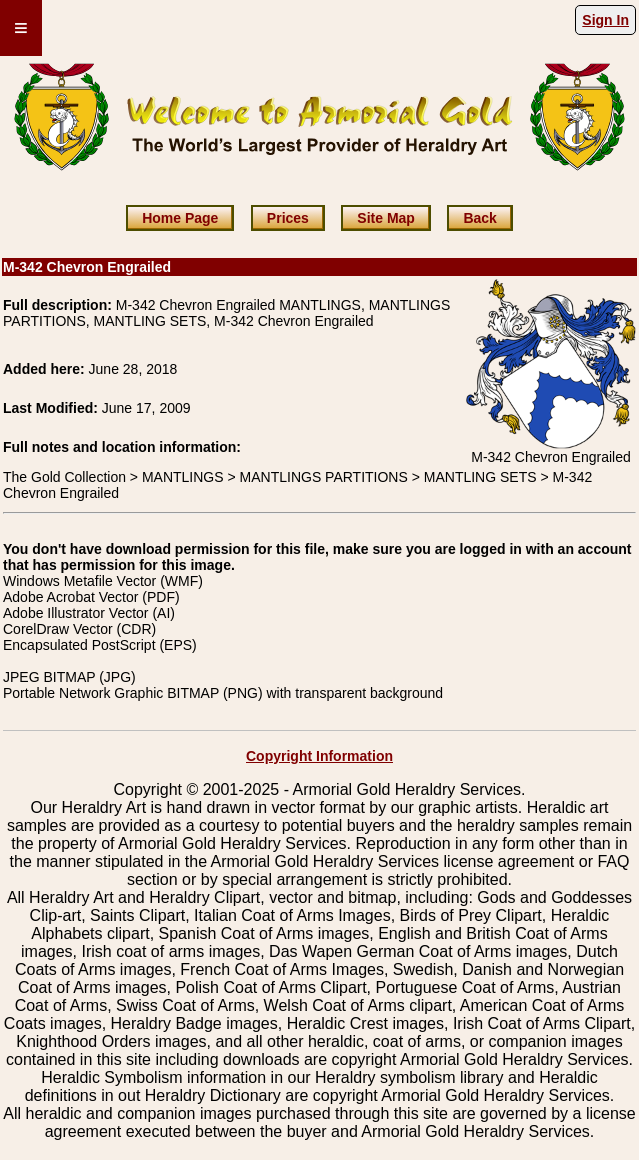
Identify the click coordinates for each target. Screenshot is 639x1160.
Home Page (180, 218)
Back (479, 218)
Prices (288, 218)
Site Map (386, 218)
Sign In (605, 20)
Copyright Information (319, 756)
